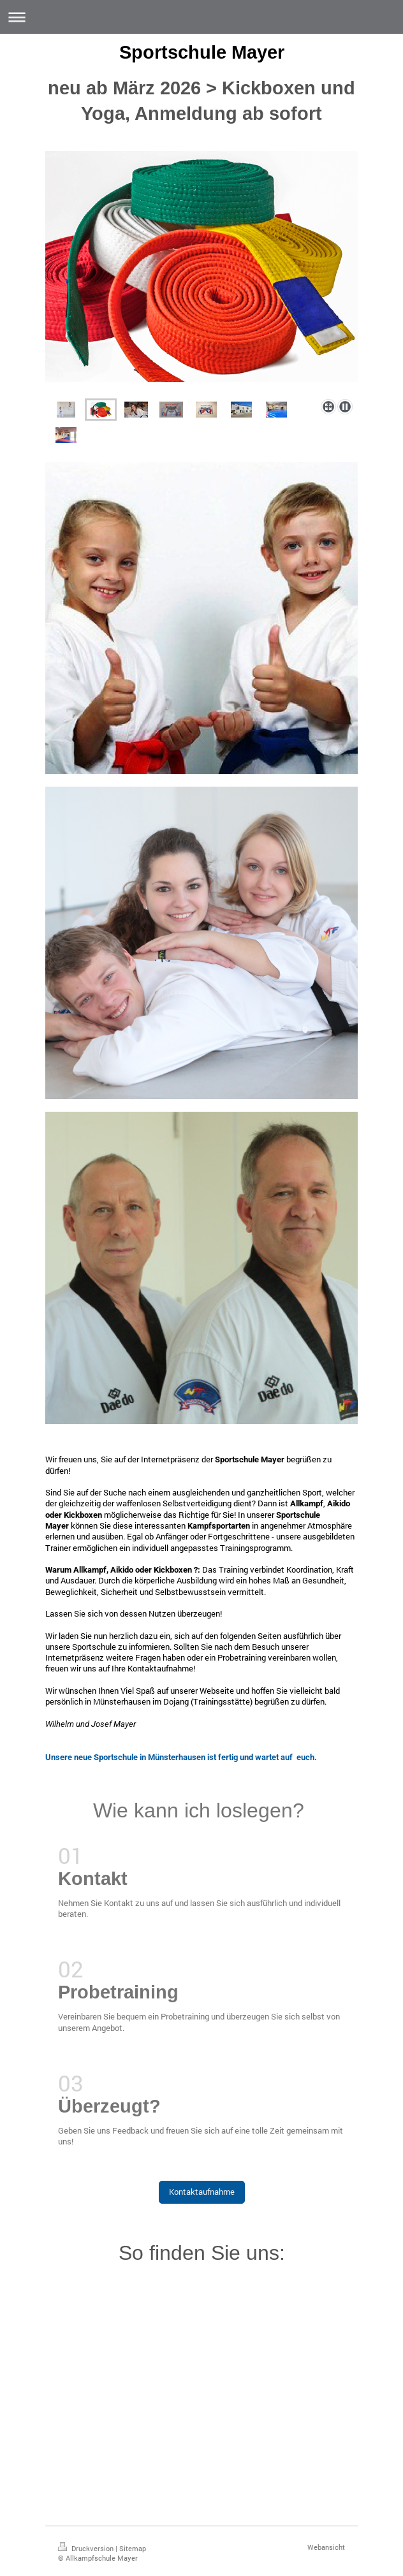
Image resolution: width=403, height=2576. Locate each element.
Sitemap (132, 2548)
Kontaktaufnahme (202, 2192)
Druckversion (86, 2548)
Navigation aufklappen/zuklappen (201, 17)
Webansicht (326, 2547)
